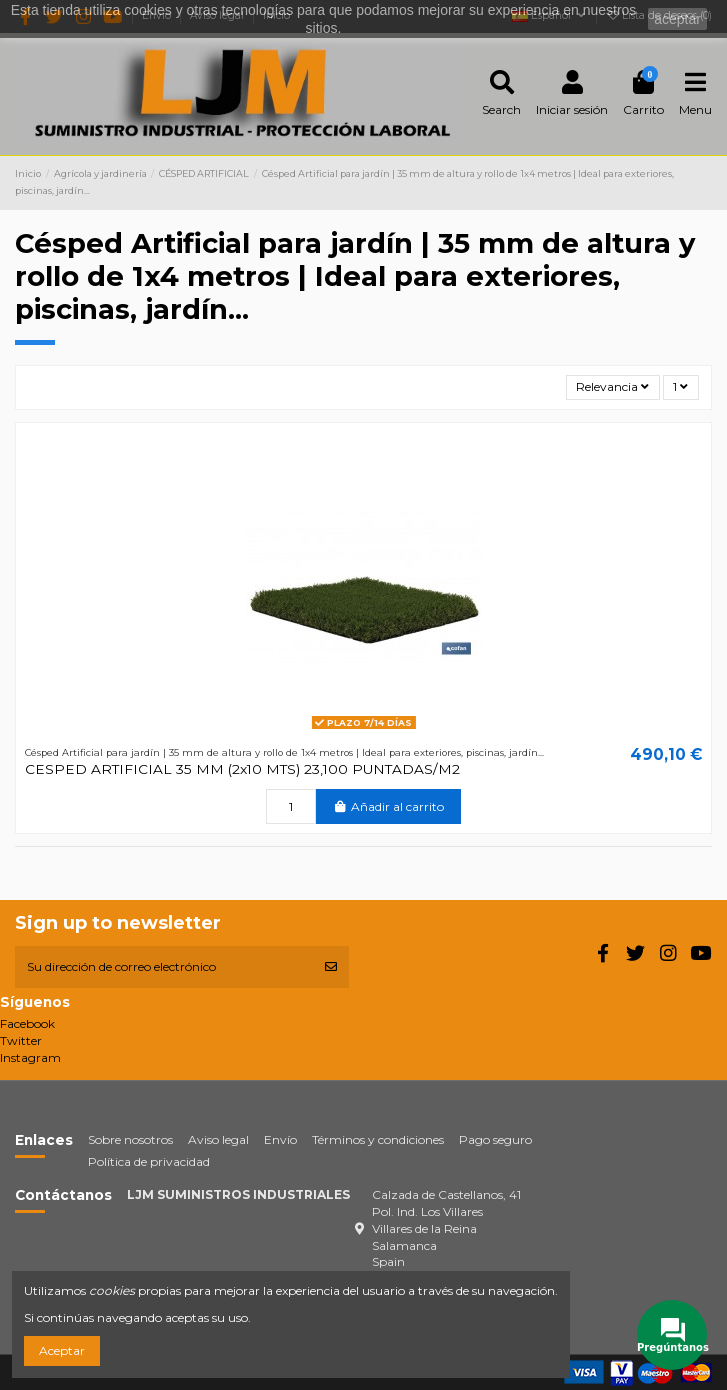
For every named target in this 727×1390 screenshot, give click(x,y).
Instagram (30, 1057)
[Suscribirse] (331, 967)
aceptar (677, 19)
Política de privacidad (149, 1161)
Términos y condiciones (378, 1139)
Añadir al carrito (388, 806)
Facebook (27, 1023)
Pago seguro (495, 1139)
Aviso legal (218, 1139)
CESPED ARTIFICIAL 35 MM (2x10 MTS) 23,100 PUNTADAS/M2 (242, 769)
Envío (280, 1139)
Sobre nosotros (130, 1139)
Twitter (21, 1040)
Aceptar (62, 1350)
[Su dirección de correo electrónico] (164, 967)
